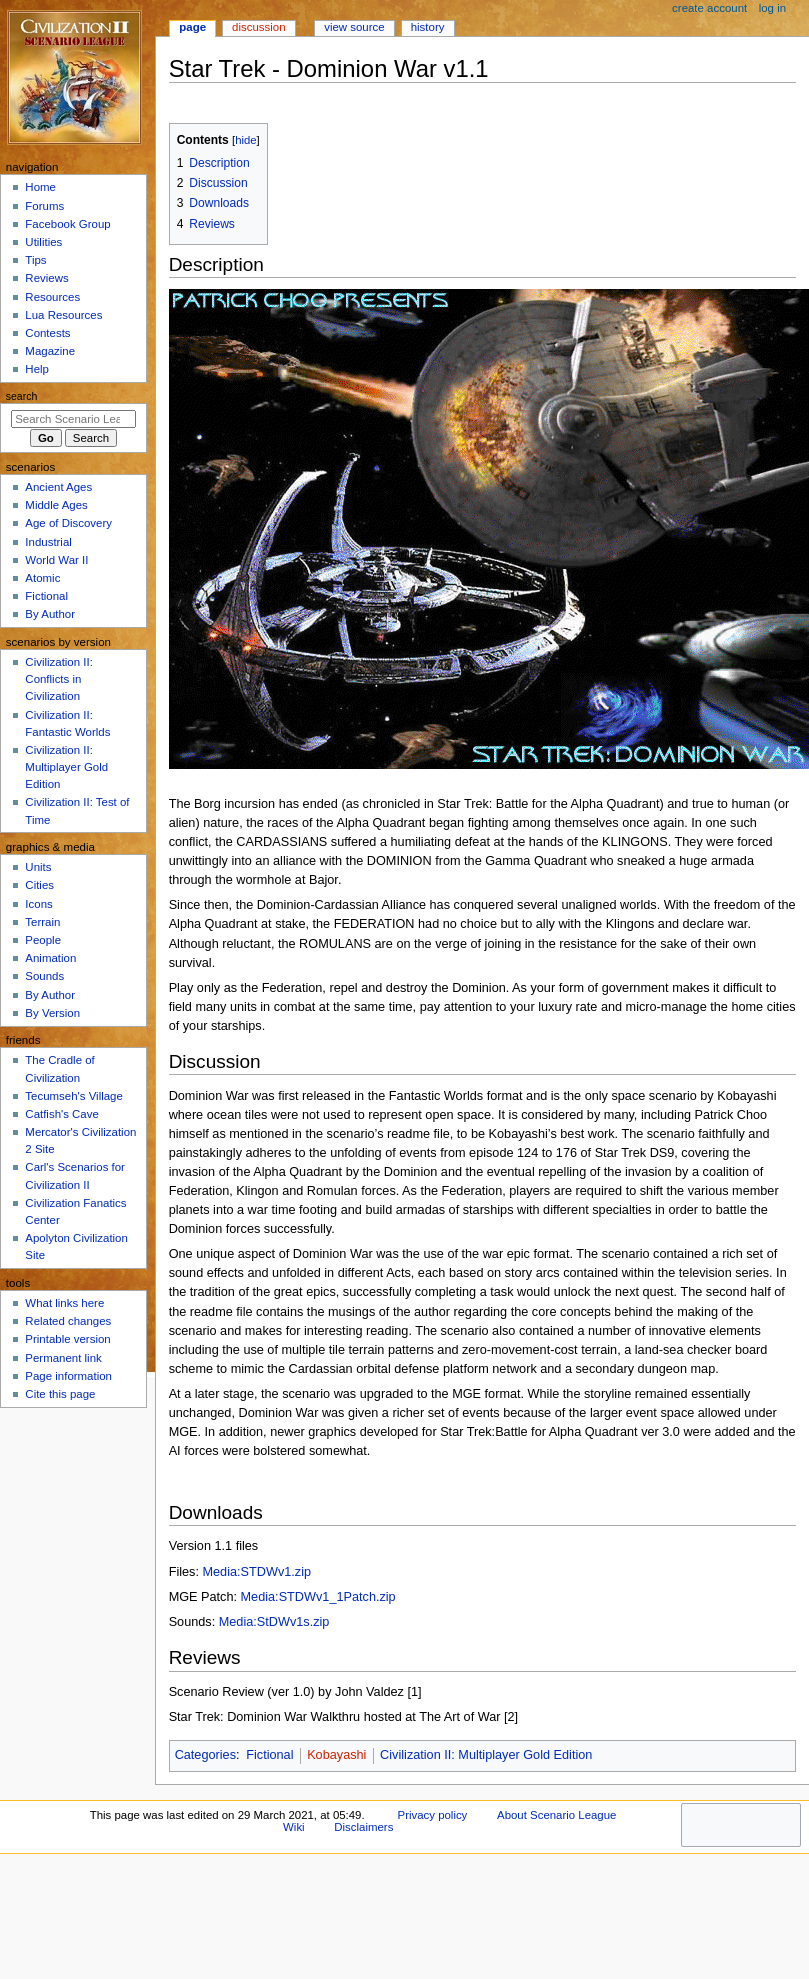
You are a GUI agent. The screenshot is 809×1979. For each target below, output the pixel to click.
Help (37, 369)
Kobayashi (336, 1755)
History (428, 27)
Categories (205, 1755)
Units (38, 867)
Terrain (42, 922)
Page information (68, 1376)
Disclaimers (363, 1827)
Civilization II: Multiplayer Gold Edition (486, 1755)
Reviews (46, 278)
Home (40, 187)
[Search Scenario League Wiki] (73, 419)
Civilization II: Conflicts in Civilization (58, 679)
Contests (47, 333)
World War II (56, 560)
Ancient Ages (58, 487)
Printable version (67, 1339)
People (43, 940)
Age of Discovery (68, 523)
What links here (64, 1303)
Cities (39, 885)
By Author (50, 614)
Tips (35, 260)
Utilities (43, 242)
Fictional (269, 1755)
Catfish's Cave (61, 1114)
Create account (709, 8)
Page (192, 27)
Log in (772, 8)
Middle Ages (56, 505)
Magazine (50, 351)
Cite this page (60, 1394)
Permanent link (63, 1358)
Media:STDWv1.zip (256, 1572)
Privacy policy (433, 1815)
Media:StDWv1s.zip (274, 1622)
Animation (50, 958)
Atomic (42, 578)
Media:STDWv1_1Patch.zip (318, 1597)
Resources (52, 297)
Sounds (44, 976)
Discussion (258, 27)
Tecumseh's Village (73, 1096)
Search (22, 396)
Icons (38, 904)
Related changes (68, 1321)
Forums (44, 206)
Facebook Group (67, 224)
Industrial (48, 542)
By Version (52, 1013)
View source (354, 27)
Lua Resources (63, 315)
